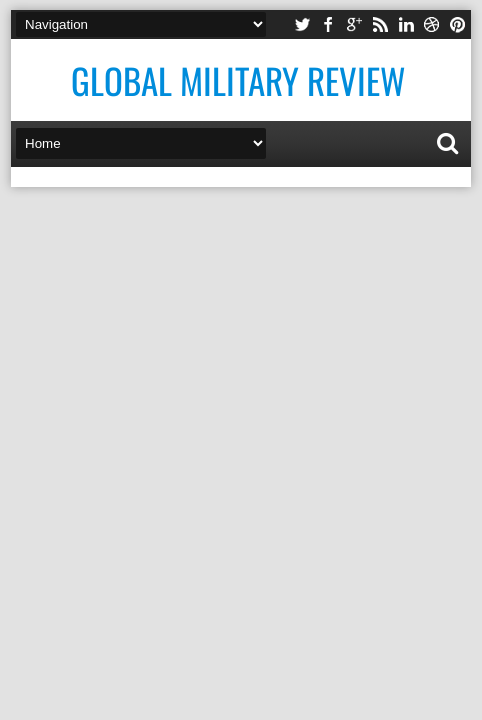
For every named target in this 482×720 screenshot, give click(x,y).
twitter (302, 24)
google (354, 24)
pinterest (458, 24)
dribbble (432, 24)
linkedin (406, 24)
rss (380, 24)
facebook (328, 24)
